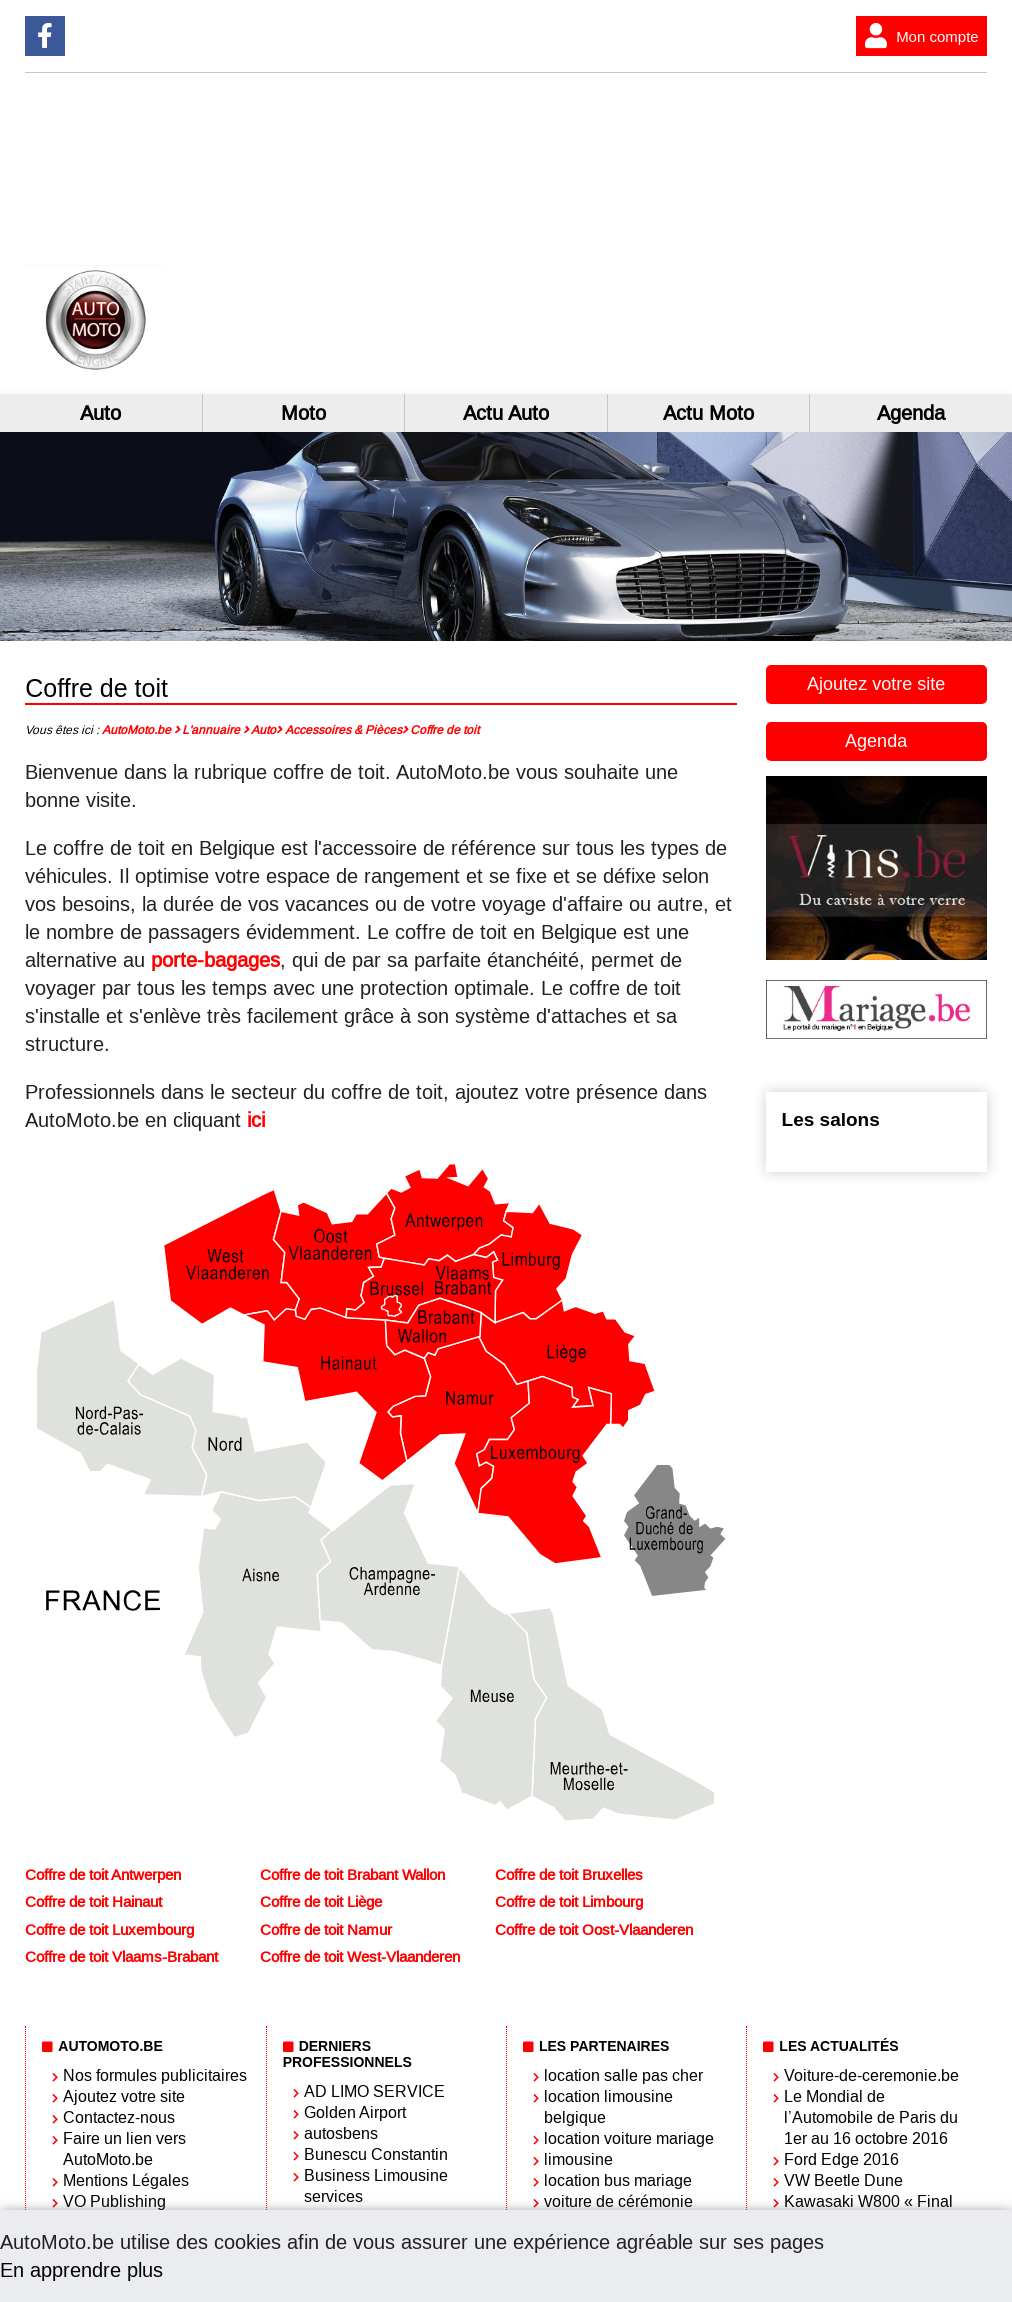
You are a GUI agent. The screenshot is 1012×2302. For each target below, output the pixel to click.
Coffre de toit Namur (326, 1930)
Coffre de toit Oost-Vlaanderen (594, 1930)
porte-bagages (215, 960)
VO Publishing (114, 2201)
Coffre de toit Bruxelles (569, 1875)
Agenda (876, 741)
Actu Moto (708, 413)
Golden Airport (355, 2112)
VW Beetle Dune (843, 2180)
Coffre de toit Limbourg (569, 1902)
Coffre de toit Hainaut (93, 1902)
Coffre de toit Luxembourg (109, 1930)
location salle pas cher (623, 2075)
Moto (303, 413)
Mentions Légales (126, 2180)
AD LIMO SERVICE (374, 2091)
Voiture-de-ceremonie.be (871, 2075)
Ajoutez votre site (876, 684)
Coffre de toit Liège (321, 1902)
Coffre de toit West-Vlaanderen (360, 1957)
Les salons (831, 1119)
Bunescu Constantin (376, 2154)
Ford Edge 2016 (841, 2159)
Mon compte (917, 36)
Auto (100, 413)
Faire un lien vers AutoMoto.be (124, 2149)
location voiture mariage (629, 2138)
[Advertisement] (795, 233)
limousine (578, 2159)
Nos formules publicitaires (155, 2075)
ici (256, 1120)
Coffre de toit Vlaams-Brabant (121, 1957)
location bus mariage (618, 2180)
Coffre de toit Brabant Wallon (352, 1875)
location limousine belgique (608, 2107)
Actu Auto (506, 413)
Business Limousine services (376, 2186)
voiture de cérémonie (618, 2201)
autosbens (341, 2133)
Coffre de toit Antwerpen (103, 1875)
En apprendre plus (81, 2270)
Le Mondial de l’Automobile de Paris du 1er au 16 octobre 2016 (871, 2117)
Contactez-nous (119, 2117)
